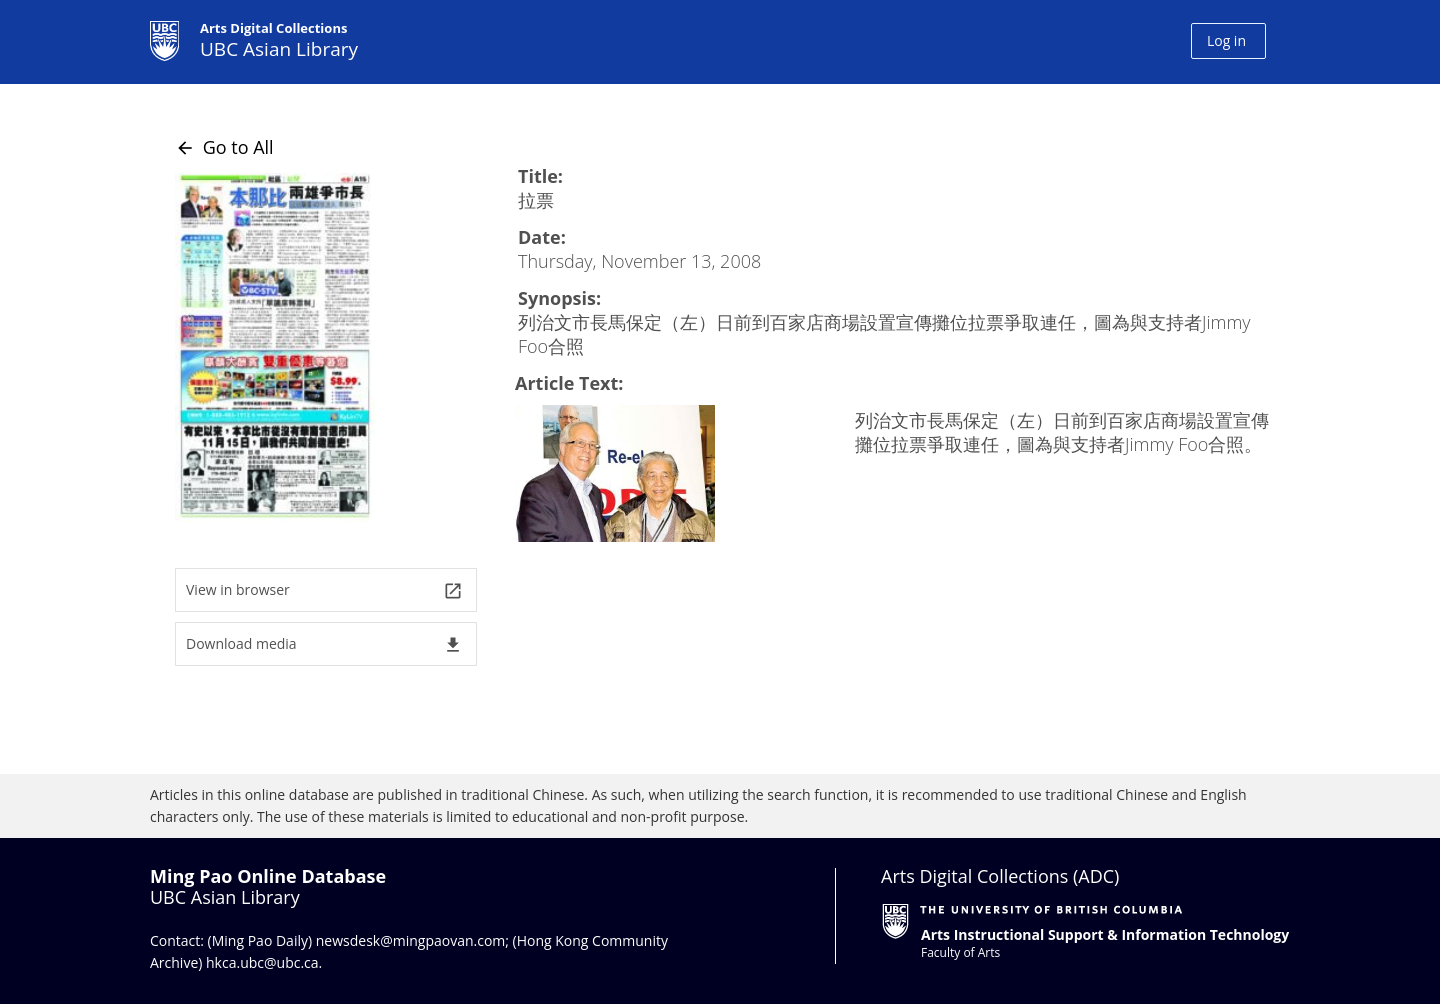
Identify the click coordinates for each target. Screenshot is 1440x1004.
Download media (324, 644)
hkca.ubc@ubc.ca (262, 962)
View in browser (324, 590)
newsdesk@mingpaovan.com (411, 940)
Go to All (224, 147)
